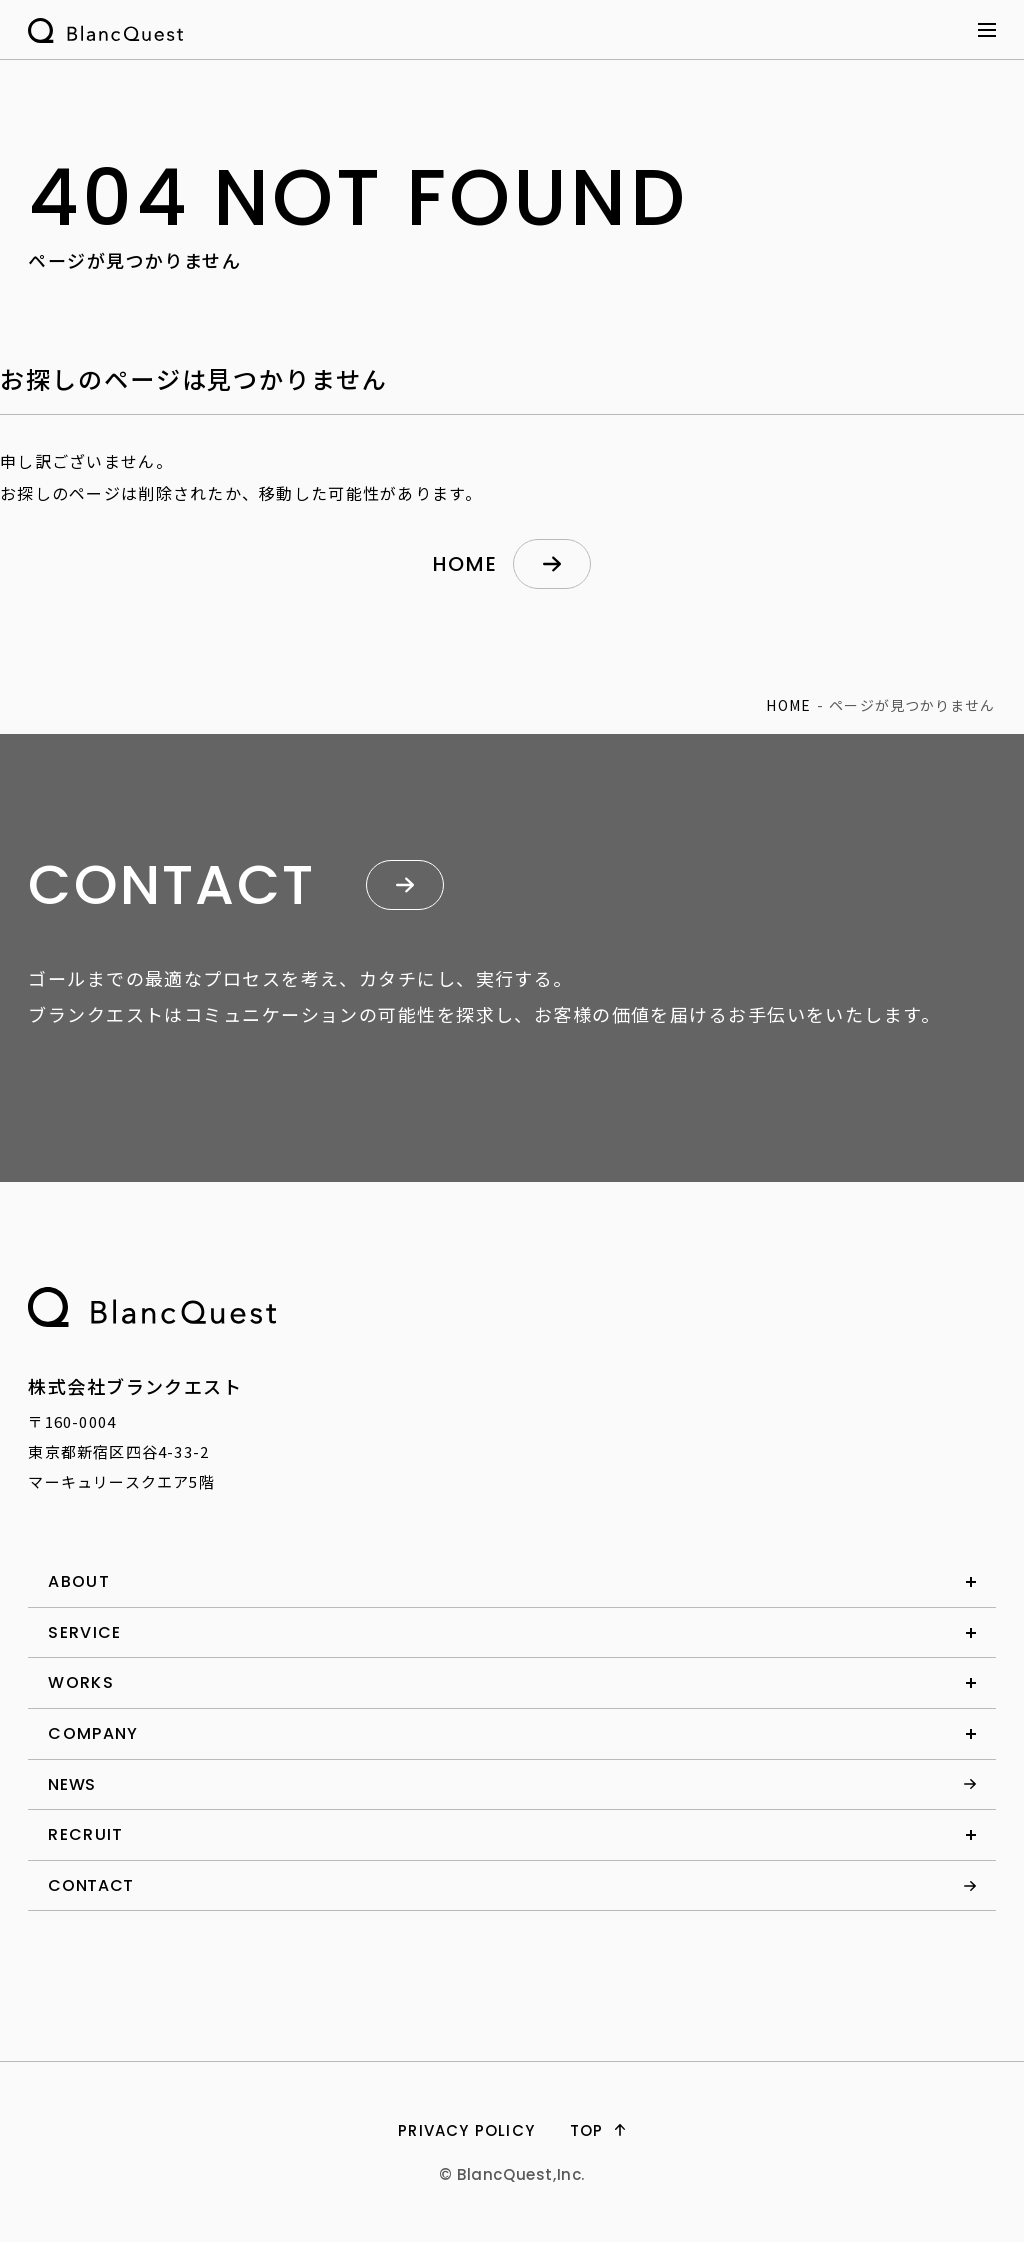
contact (90, 1885)
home (465, 564)
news (72, 1784)
